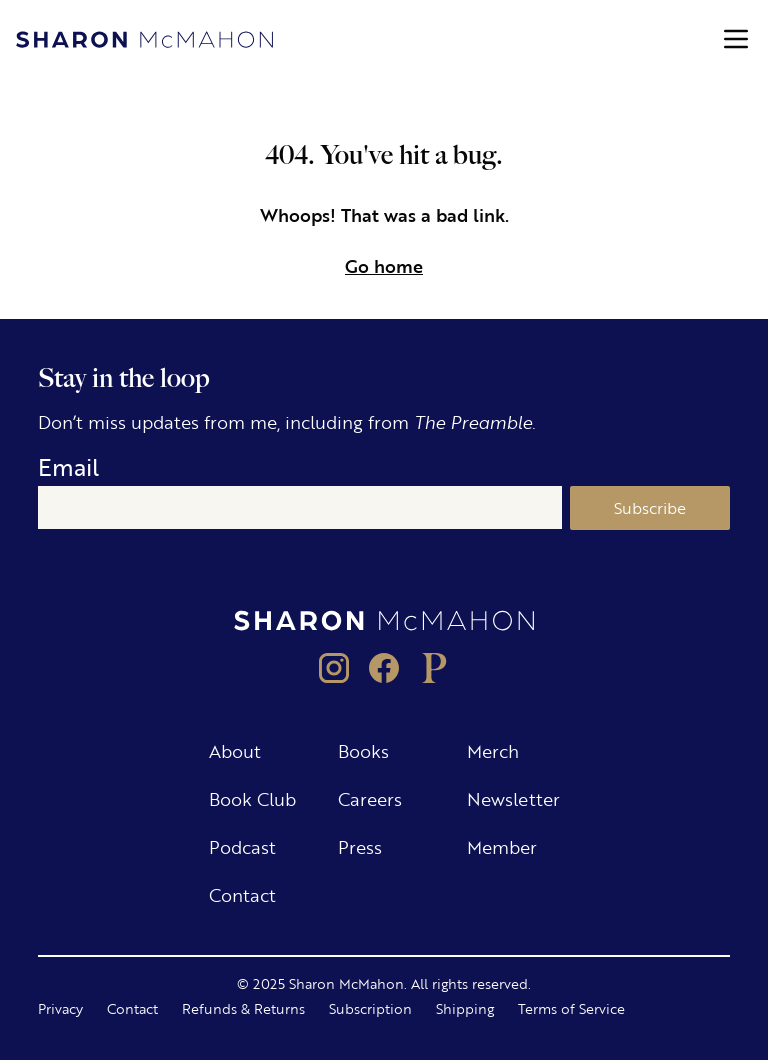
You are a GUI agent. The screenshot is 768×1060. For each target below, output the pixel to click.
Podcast (242, 846)
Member (502, 846)
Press (360, 846)
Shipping (465, 1008)
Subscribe (650, 507)
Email (68, 466)
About (235, 750)
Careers (370, 798)
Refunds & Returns (243, 1008)
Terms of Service (571, 1008)
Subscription (370, 1008)
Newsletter (513, 798)
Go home (384, 265)
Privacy (60, 1008)
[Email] (299, 508)
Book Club (252, 798)
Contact (242, 894)
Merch (493, 750)
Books (363, 750)
